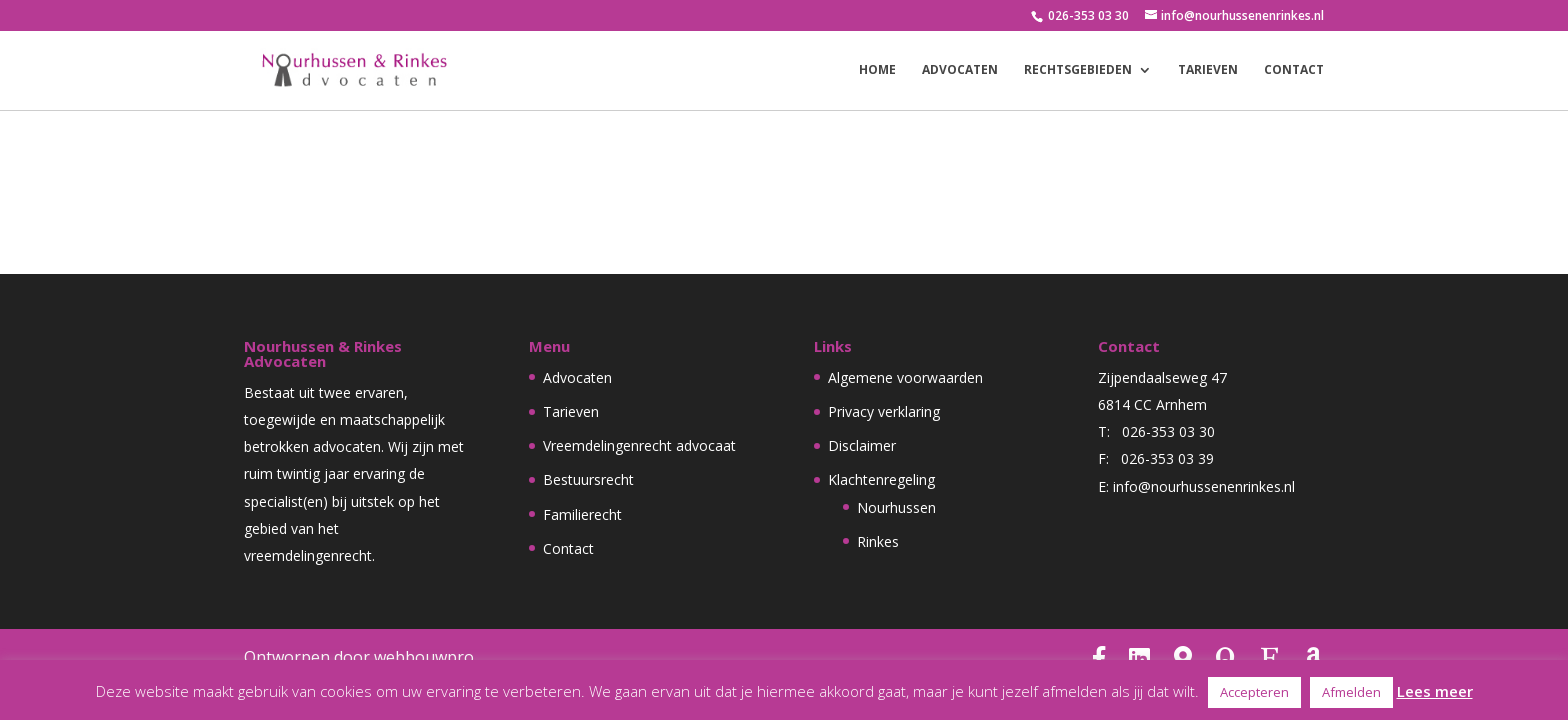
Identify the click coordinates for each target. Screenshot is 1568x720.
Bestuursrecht (588, 479)
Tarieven (1208, 70)
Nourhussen (896, 507)
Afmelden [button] (1351, 692)
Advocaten (960, 70)
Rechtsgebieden (1078, 70)
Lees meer (1435, 691)
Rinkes (878, 541)
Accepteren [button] (1254, 692)
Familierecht (582, 514)
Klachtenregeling (881, 479)
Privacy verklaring (884, 411)
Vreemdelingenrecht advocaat (639, 445)
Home (877, 70)
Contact (1294, 70)
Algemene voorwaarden (905, 377)
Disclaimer (862, 445)
